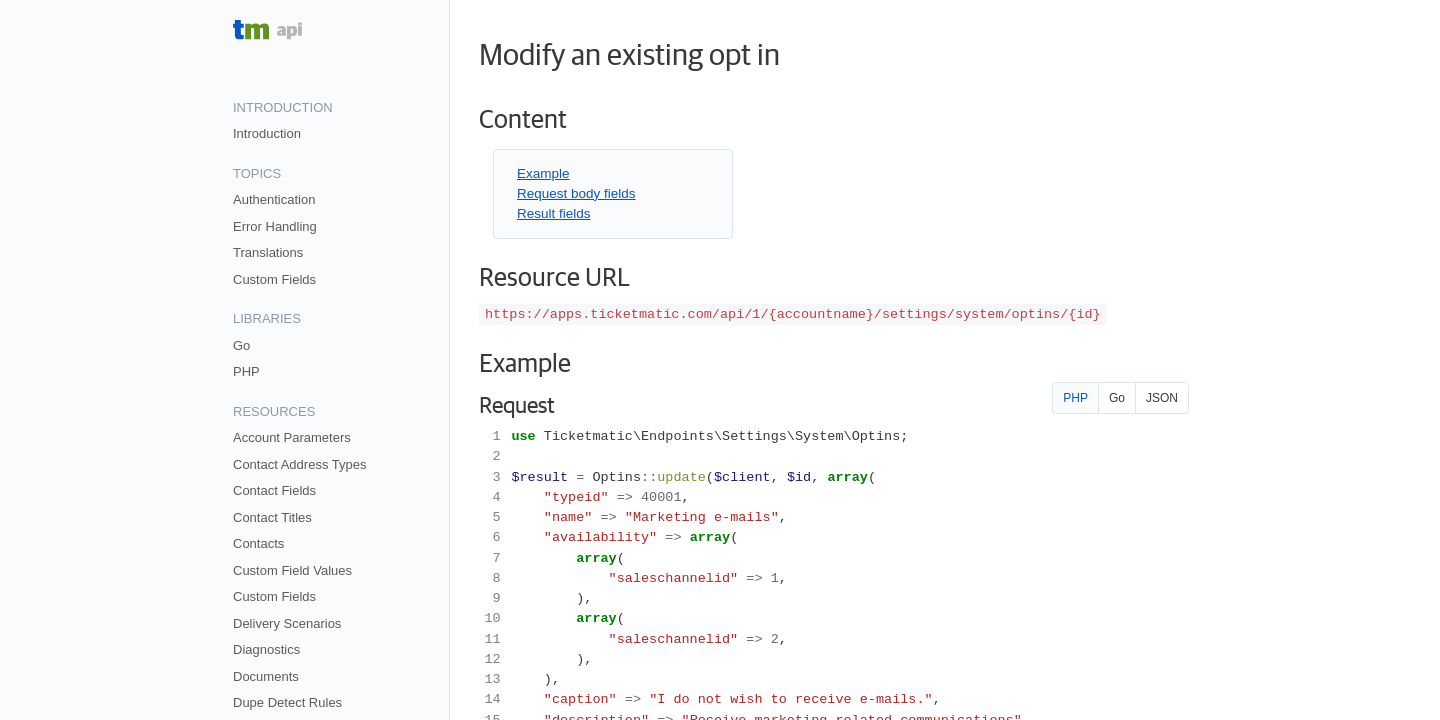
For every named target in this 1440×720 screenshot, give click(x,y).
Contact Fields (274, 490)
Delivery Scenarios (287, 623)
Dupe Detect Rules (287, 702)
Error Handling (275, 226)
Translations (268, 252)
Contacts (258, 543)
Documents (266, 676)
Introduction (267, 133)
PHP (246, 371)
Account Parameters (292, 437)
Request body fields (576, 193)
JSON (1162, 398)
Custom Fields (274, 279)
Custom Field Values (292, 570)
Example (543, 173)
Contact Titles (272, 517)
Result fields (554, 213)
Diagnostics (266, 649)
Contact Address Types (299, 464)
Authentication (274, 199)
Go (241, 345)
